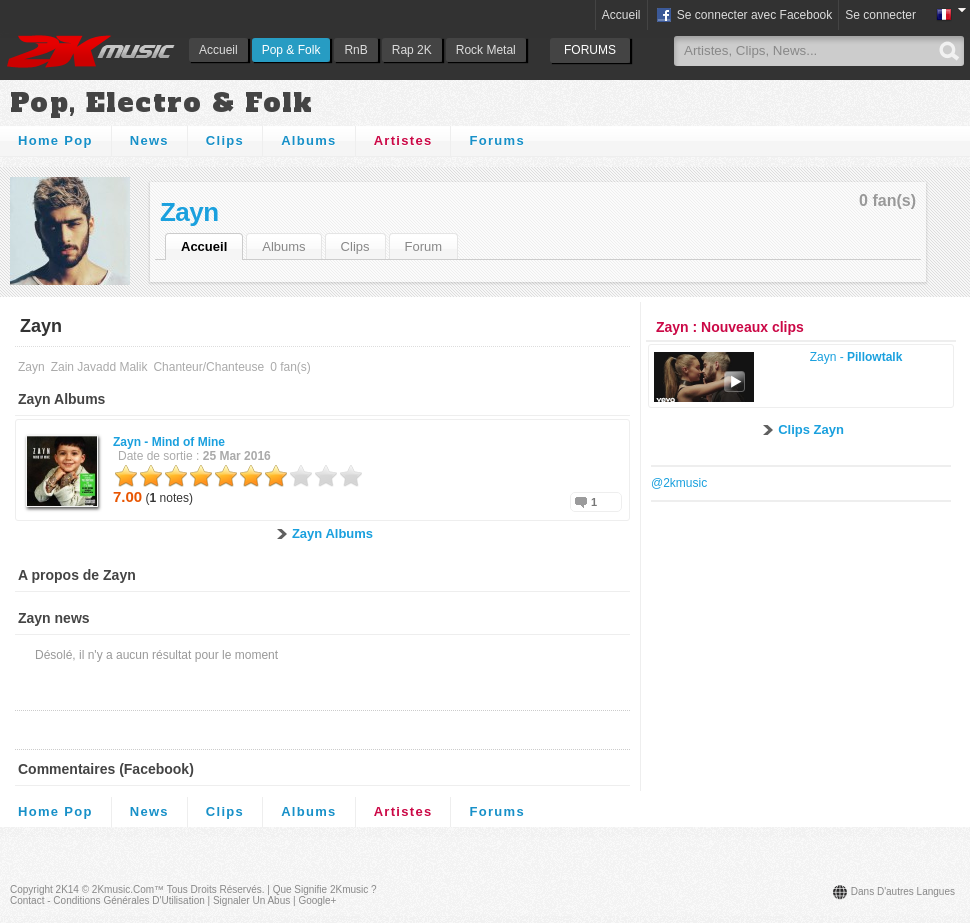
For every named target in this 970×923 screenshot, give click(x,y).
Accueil (218, 50)
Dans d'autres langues (903, 891)
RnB (355, 50)
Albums (308, 140)
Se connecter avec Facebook (743, 16)
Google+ (317, 900)
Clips (225, 140)
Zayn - (169, 442)
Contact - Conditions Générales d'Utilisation (107, 900)
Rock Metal (486, 50)
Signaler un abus (251, 900)
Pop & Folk (291, 50)
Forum (424, 246)
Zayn (189, 212)
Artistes (403, 140)
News (149, 140)
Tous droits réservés (214, 889)
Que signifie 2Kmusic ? (325, 889)
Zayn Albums (332, 533)
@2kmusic (679, 483)
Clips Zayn (811, 429)
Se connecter (880, 15)
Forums (496, 140)
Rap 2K (412, 50)
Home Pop (55, 140)
